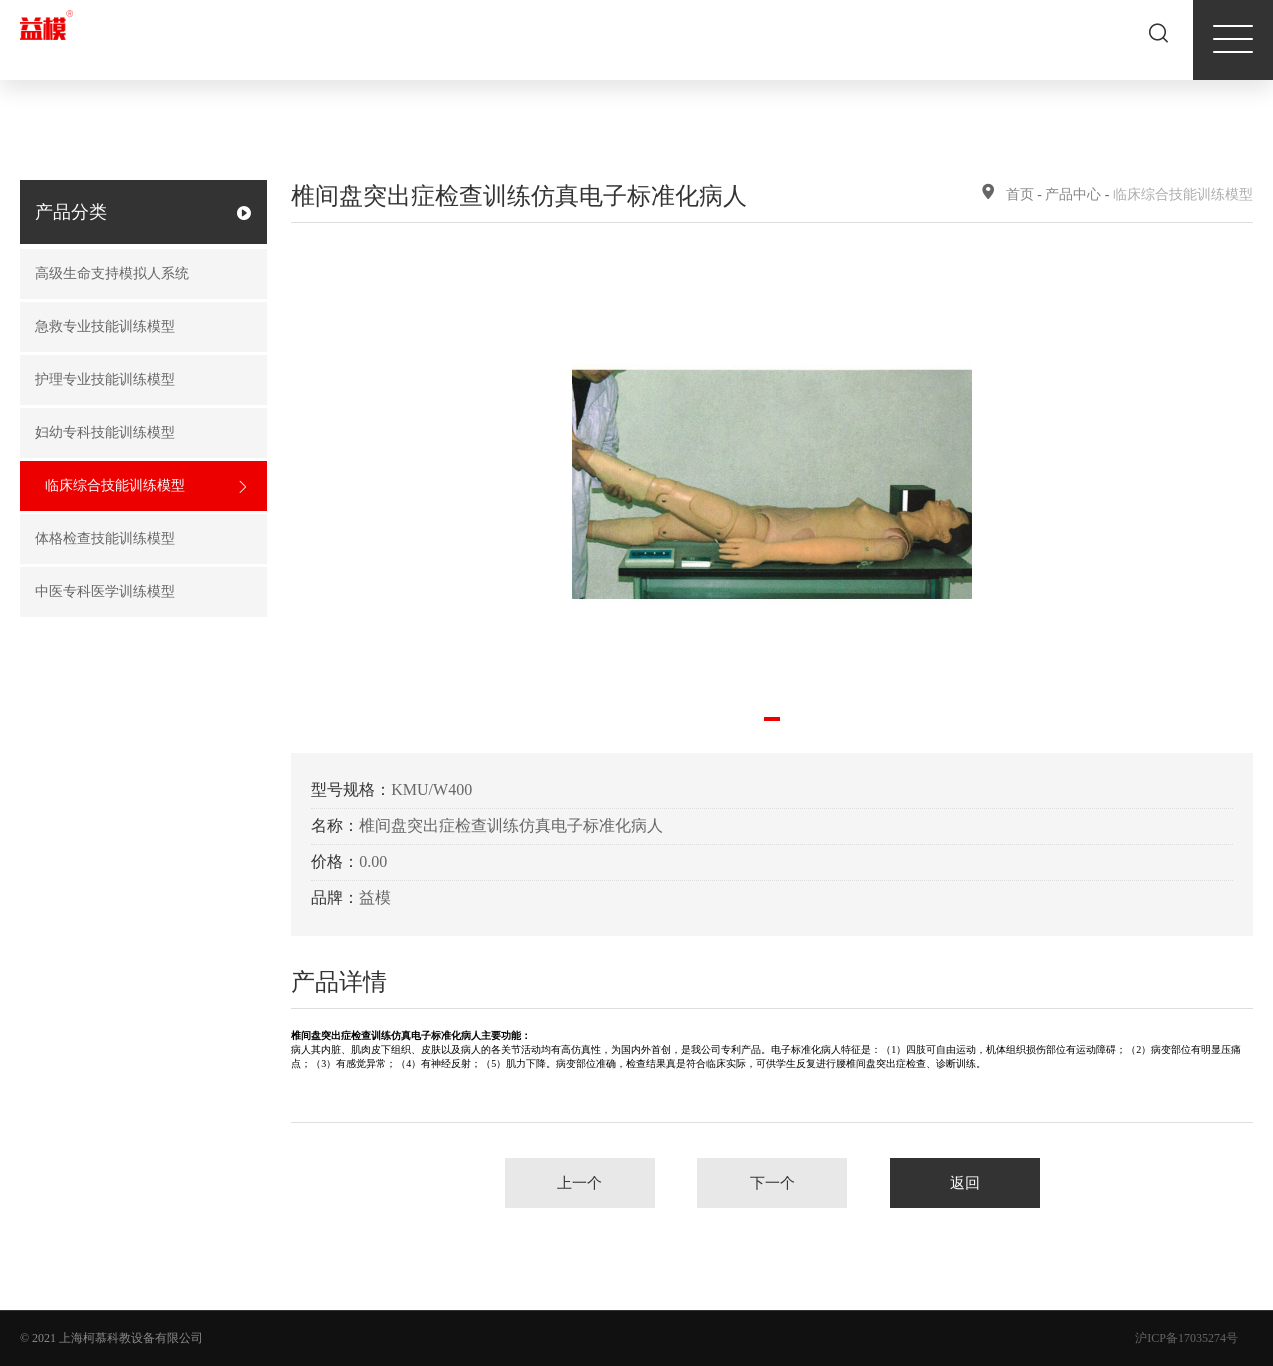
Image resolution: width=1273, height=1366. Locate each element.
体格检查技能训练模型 (136, 539)
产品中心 (1073, 194)
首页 (1020, 194)
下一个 (772, 1183)
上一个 (579, 1183)
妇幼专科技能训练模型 (136, 433)
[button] (772, 719)
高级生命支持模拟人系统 (136, 274)
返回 (965, 1183)
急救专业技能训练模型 (136, 327)
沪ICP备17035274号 (1186, 1338)
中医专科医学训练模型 (136, 592)
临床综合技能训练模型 (146, 486)
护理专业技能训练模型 (136, 380)
